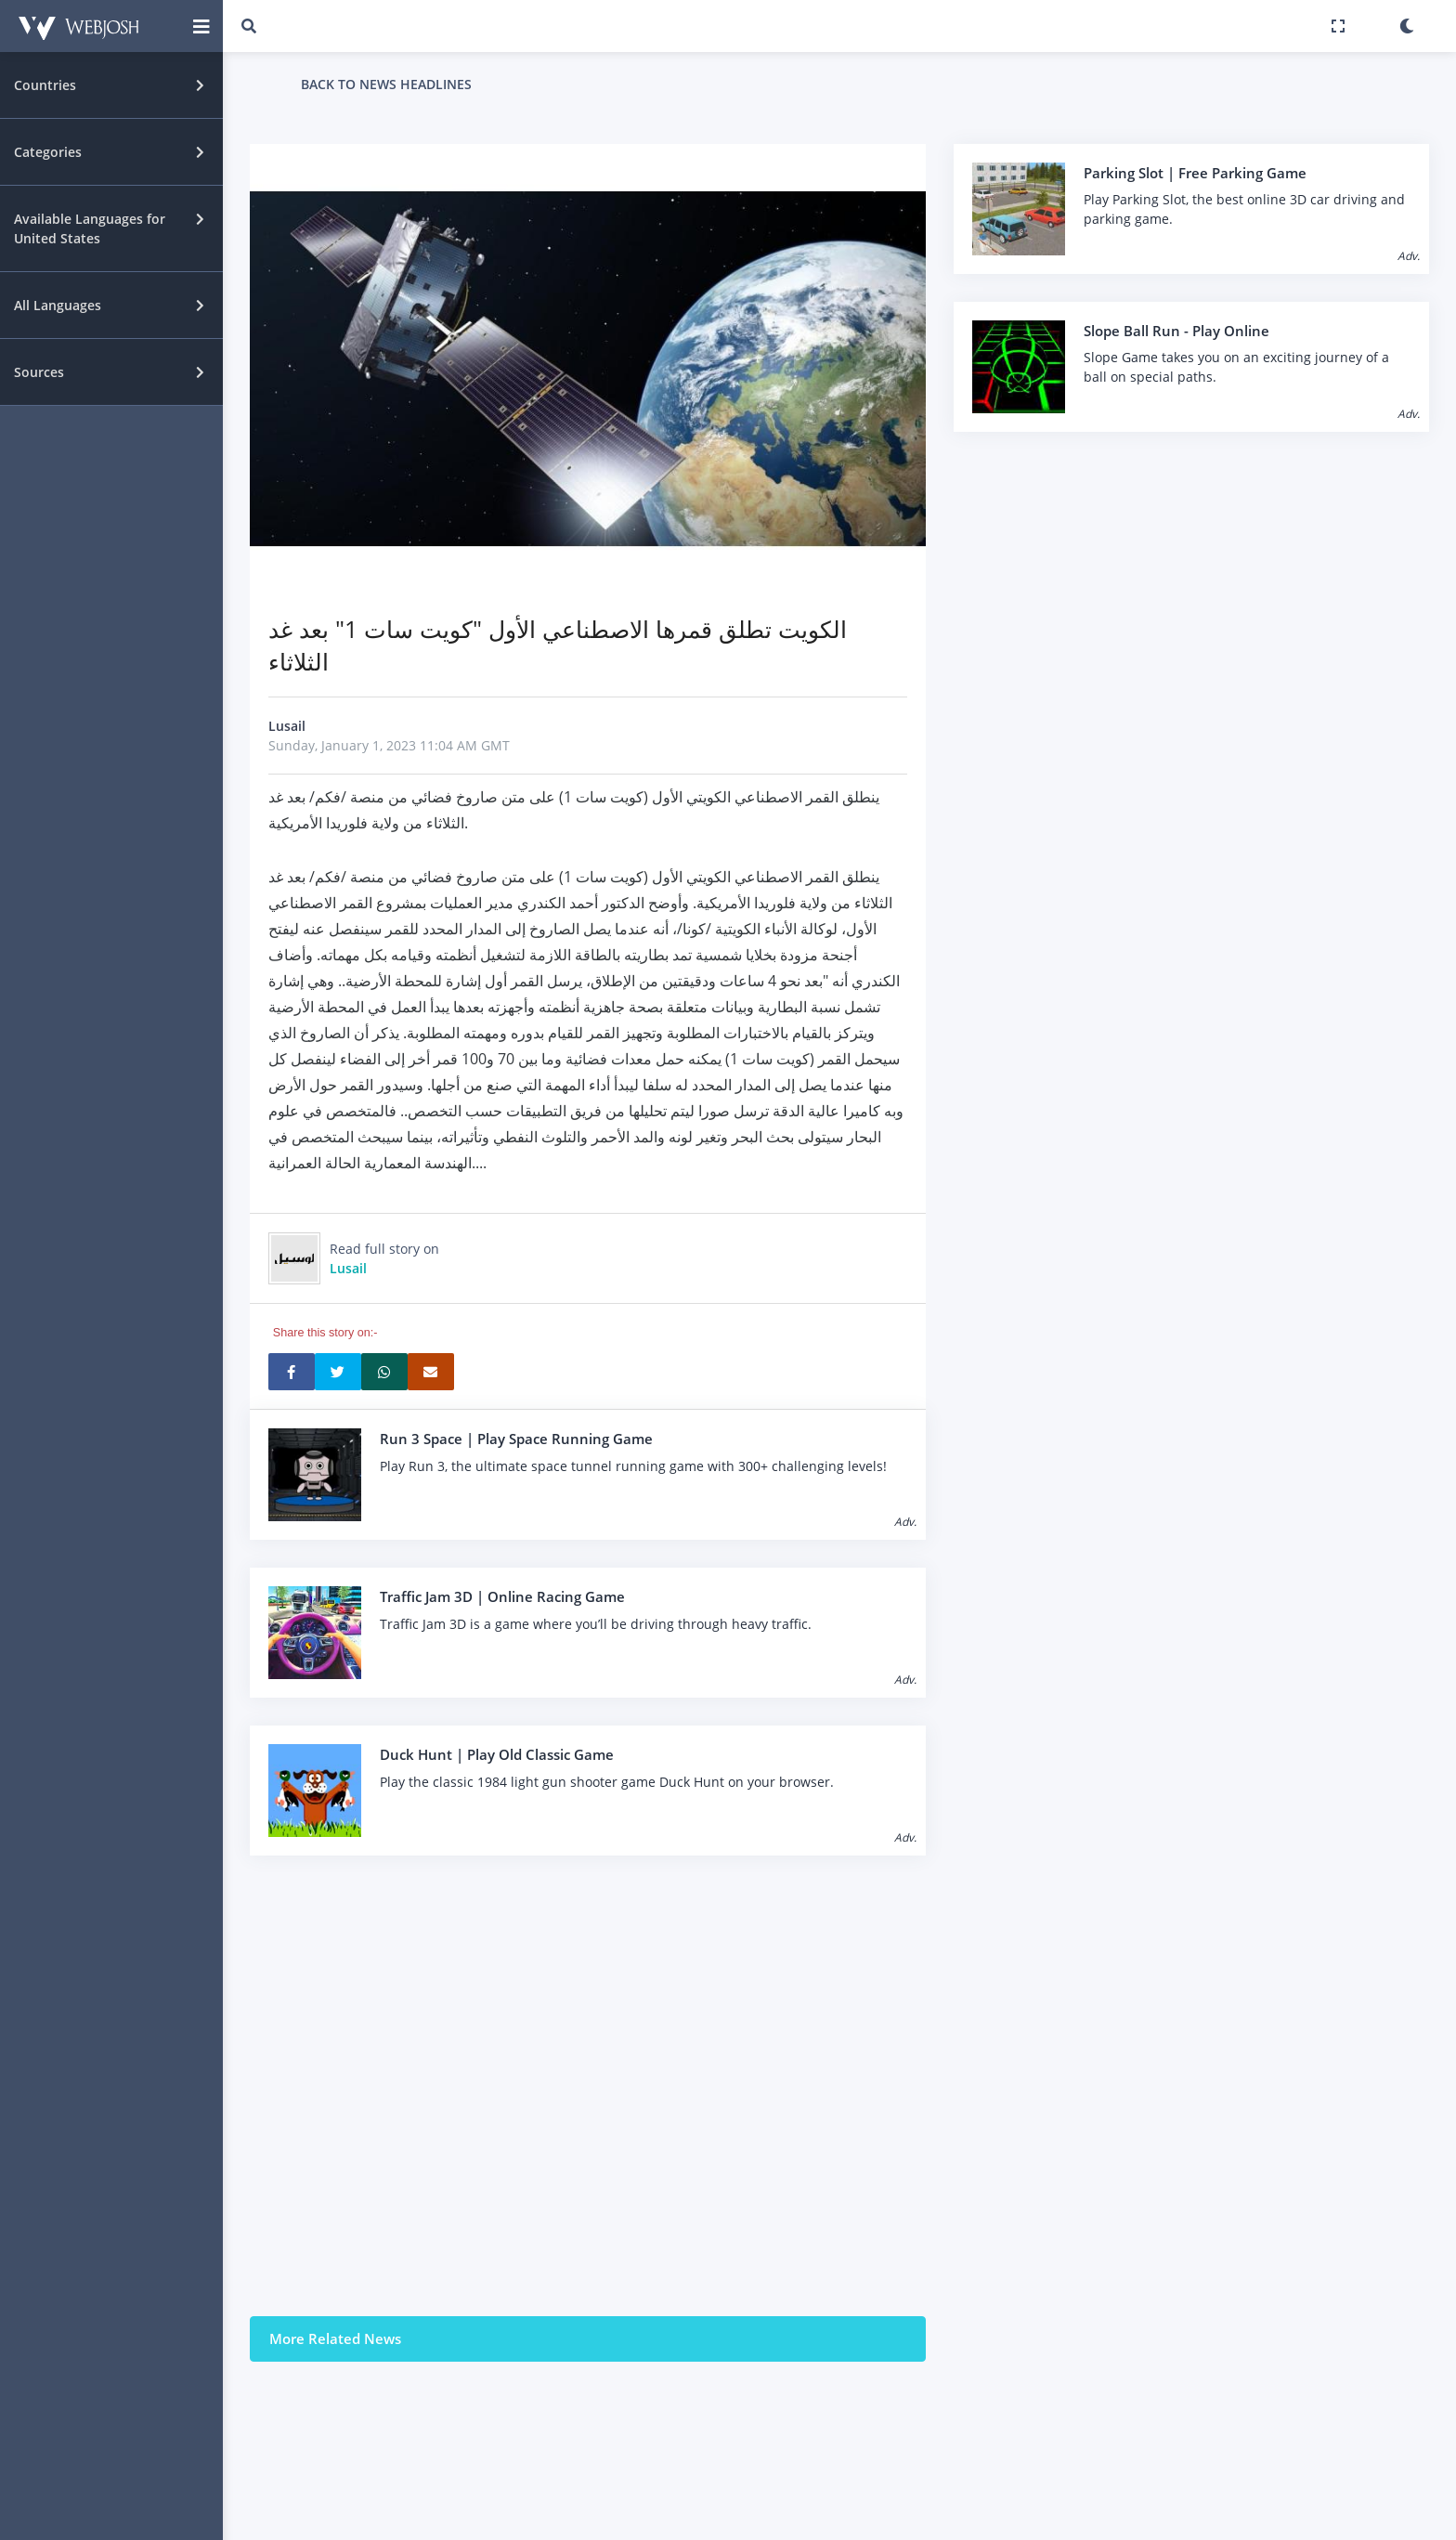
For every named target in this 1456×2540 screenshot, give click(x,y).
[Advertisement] (588, 2085)
